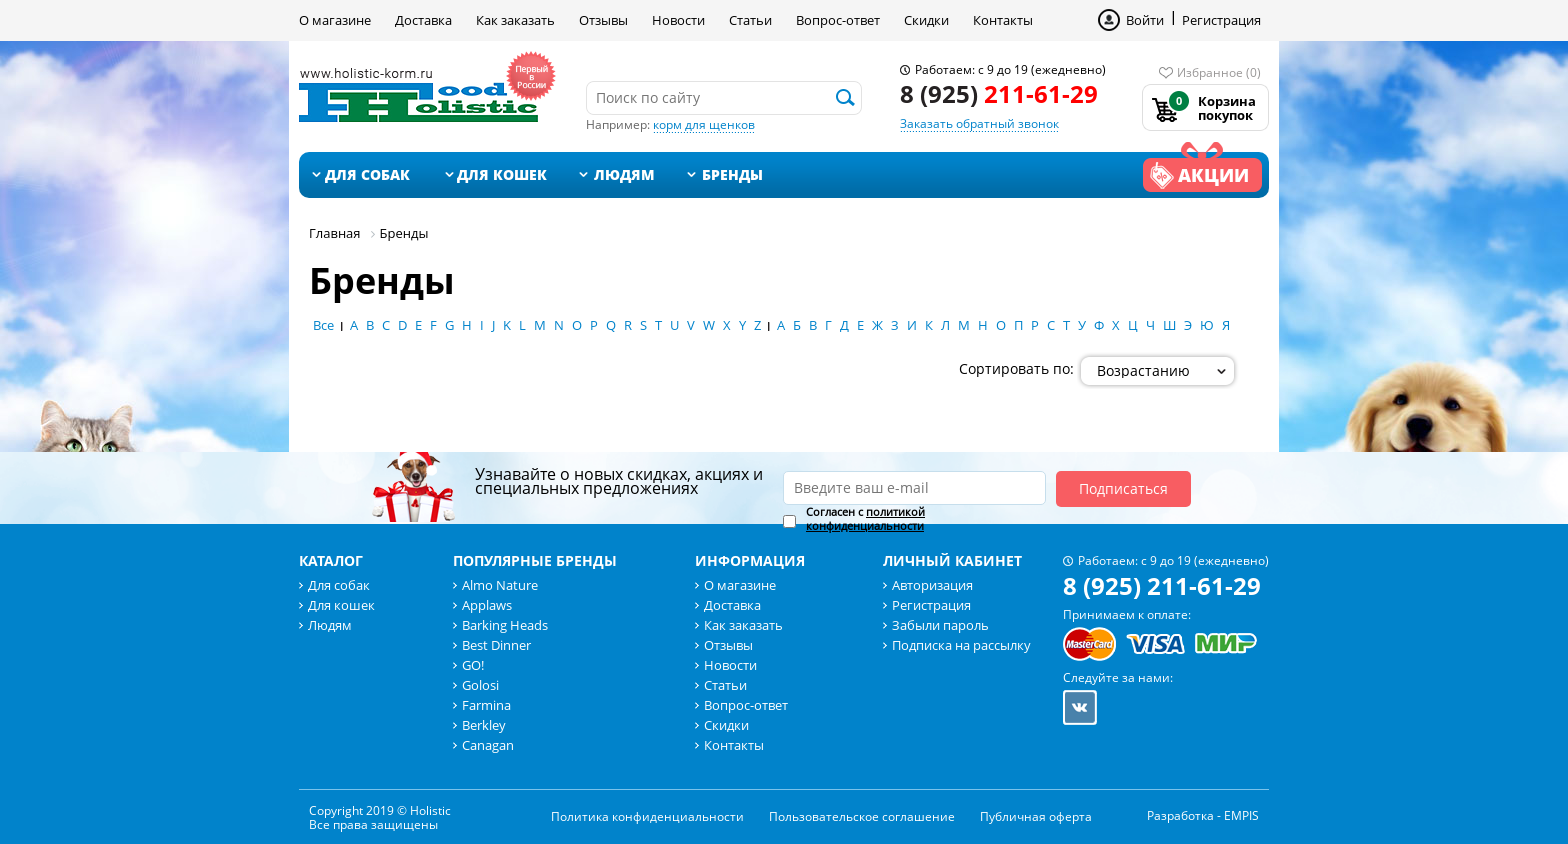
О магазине (335, 20)
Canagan (488, 745)
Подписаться (1123, 488)
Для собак (367, 174)
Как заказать (515, 20)
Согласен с (865, 519)
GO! (473, 665)
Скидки (926, 20)
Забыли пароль (940, 625)
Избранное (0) (1219, 72)
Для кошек (502, 174)
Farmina (486, 705)
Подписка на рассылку (961, 645)
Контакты (1003, 20)
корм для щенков (704, 124)
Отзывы (603, 20)
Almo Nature (500, 585)
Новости (678, 20)
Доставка (423, 20)
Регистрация (1221, 20)
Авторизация (932, 585)
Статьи (750, 20)
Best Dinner (496, 645)
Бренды (732, 174)
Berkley (484, 725)
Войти (1145, 20)
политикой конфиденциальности (865, 518)
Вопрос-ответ (838, 20)
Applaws (487, 605)
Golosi (480, 685)
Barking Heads (505, 625)
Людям (624, 174)
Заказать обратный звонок (979, 123)
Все (323, 325)
